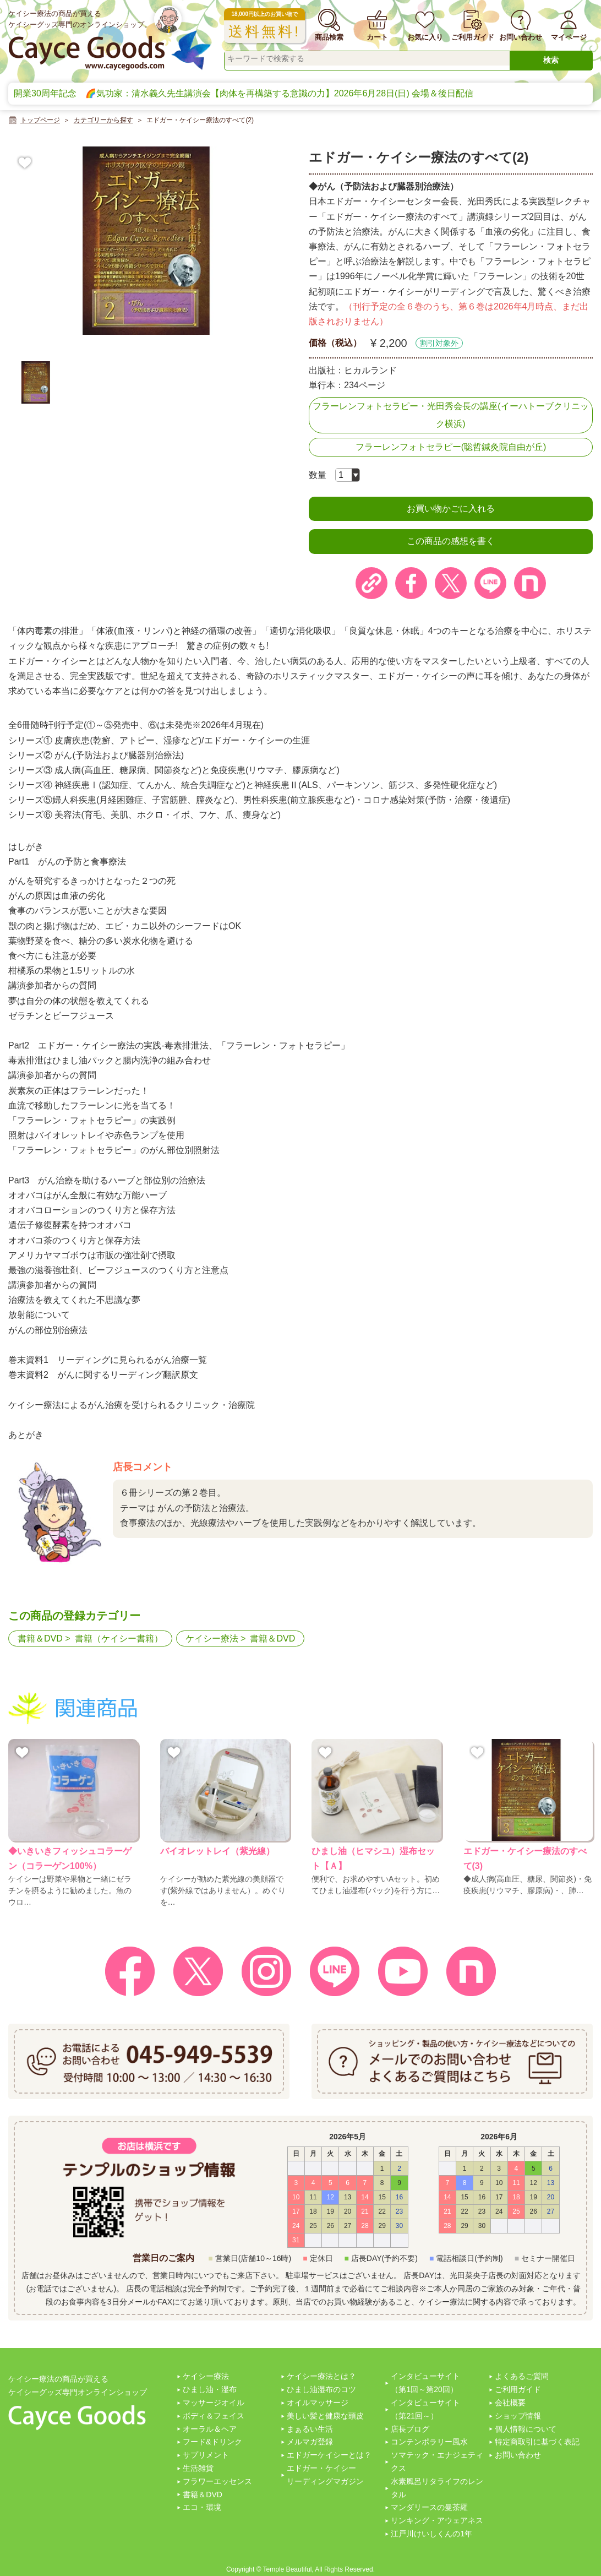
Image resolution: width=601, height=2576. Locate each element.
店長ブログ (410, 2429)
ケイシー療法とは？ (321, 2376)
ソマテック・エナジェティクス (437, 2461)
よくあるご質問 (522, 2376)
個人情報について (525, 2429)
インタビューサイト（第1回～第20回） (425, 2383)
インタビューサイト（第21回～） (425, 2409)
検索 (551, 60)
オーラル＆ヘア (210, 2429)
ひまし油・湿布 (210, 2389)
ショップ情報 (518, 2415)
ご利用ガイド (518, 2389)
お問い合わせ (518, 2454)
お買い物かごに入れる (451, 508)
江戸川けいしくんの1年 (431, 2533)
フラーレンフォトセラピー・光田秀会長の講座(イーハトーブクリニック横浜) (450, 414)
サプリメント (206, 2454)
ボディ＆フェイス (213, 2415)
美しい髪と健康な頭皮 (325, 2415)
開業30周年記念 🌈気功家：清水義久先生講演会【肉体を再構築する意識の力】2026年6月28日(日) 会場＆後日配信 (243, 93)
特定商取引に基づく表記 (537, 2441)
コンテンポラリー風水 (429, 2441)
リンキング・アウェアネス (437, 2520)
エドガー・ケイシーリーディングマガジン (325, 2475)
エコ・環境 (202, 2507)
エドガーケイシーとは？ (329, 2454)
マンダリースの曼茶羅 (429, 2507)
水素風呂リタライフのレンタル (437, 2488)
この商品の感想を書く (451, 541)
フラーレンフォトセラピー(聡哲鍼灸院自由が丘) (451, 447)
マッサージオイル (213, 2402)
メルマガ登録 (310, 2441)
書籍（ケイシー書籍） (119, 1638)
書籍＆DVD (40, 1638)
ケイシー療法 (211, 1638)
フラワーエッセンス (217, 2481)
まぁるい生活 (310, 2429)
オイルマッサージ (317, 2402)
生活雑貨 (198, 2468)
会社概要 (510, 2402)
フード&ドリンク (212, 2441)
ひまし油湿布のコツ (321, 2389)
